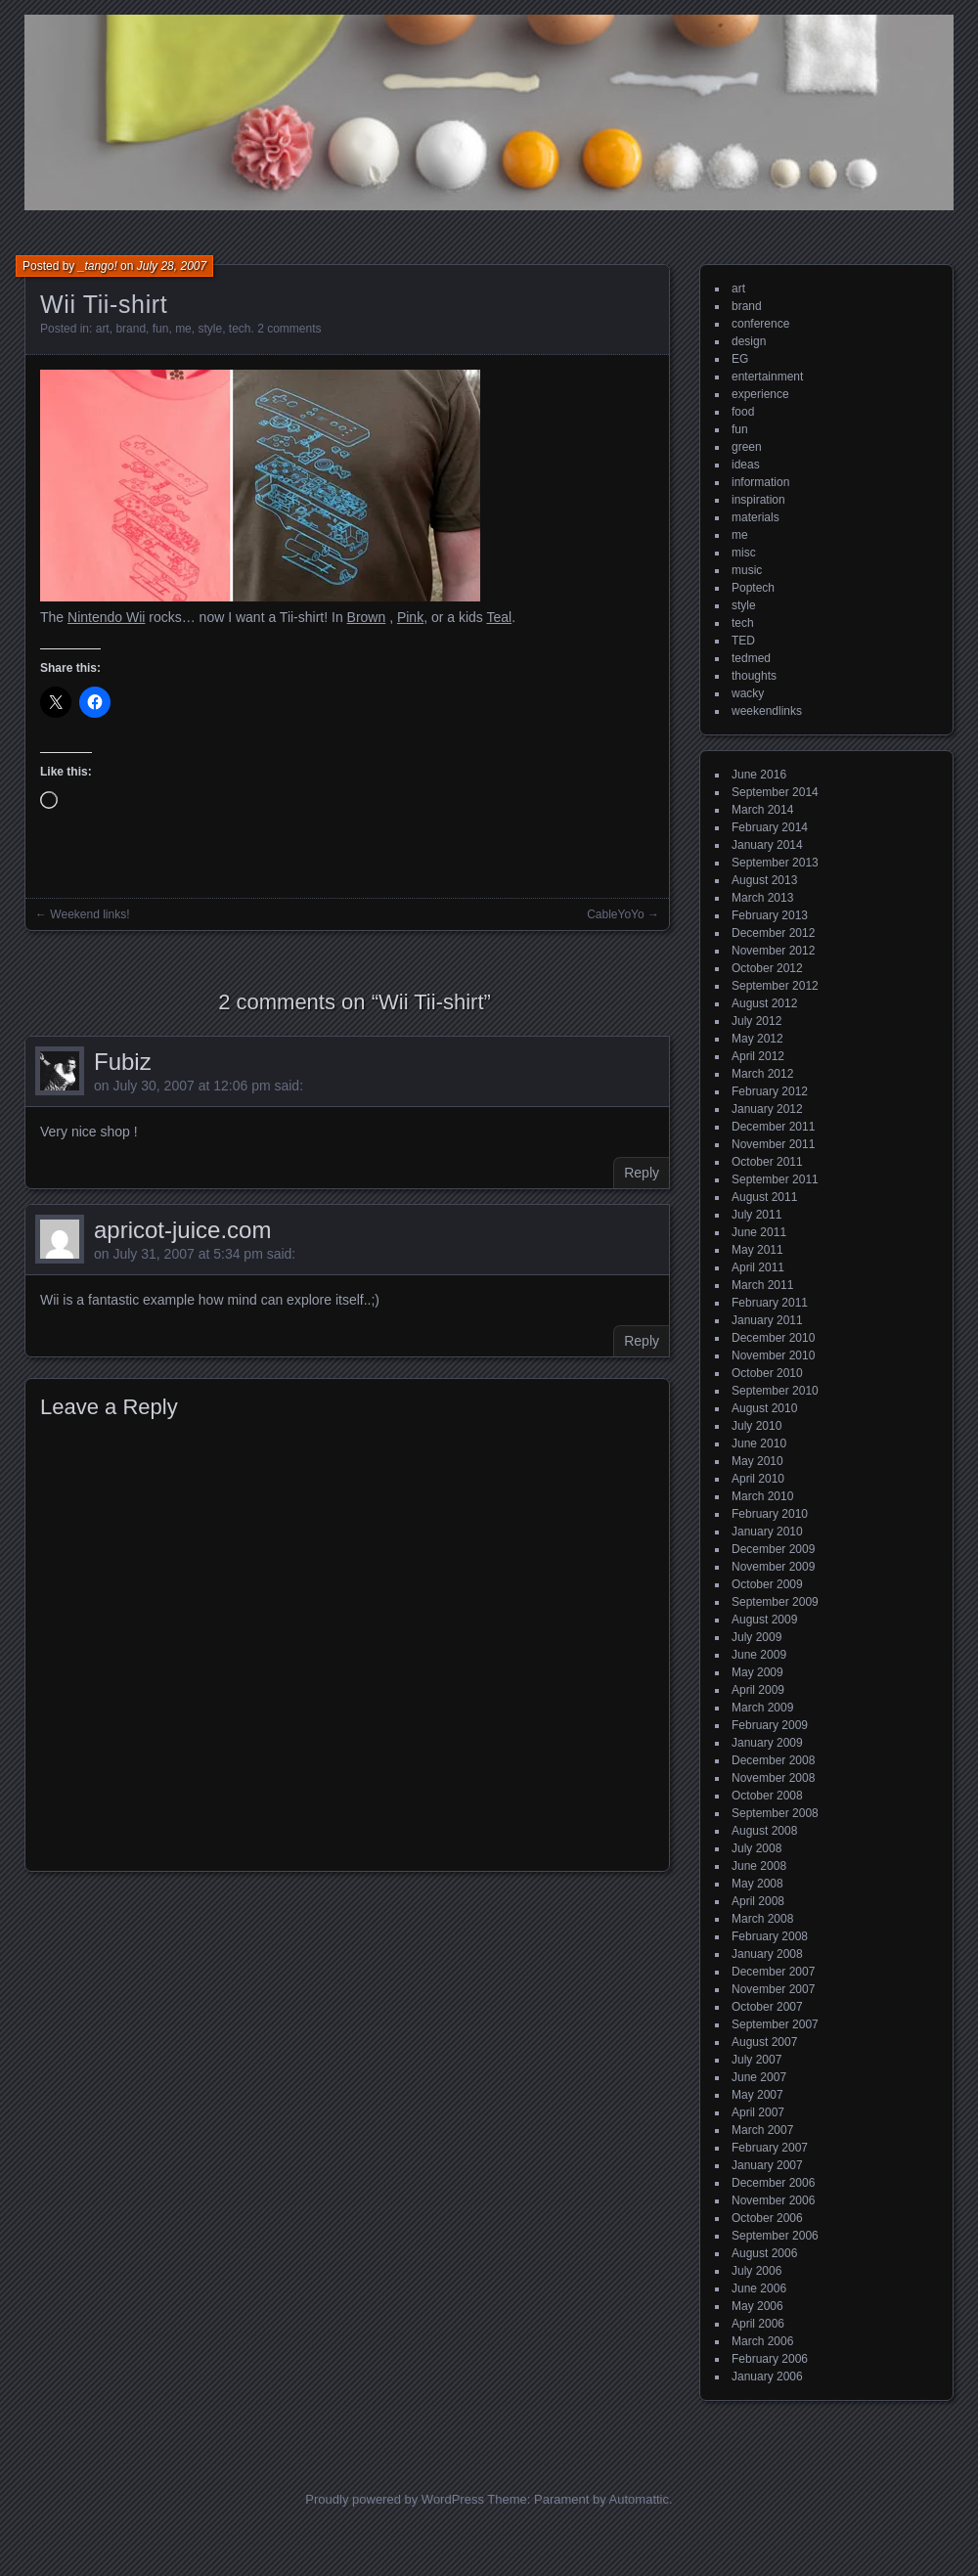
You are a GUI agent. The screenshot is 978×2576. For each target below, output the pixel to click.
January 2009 (767, 1743)
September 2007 (775, 2024)
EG (740, 359)
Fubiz (123, 1061)
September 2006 (775, 2236)
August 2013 (764, 880)
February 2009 (770, 1725)
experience (760, 394)
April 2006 (758, 2324)
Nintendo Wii (106, 617)
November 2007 (773, 1989)
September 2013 (775, 862)
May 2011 (757, 1250)
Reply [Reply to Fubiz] (641, 1172)
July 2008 (756, 1848)
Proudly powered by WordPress (394, 2499)
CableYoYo (616, 914)
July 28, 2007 (171, 266)
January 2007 (767, 2165)
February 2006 (770, 2359)
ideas (746, 464)
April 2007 (758, 2112)
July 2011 (756, 1214)
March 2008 (762, 1919)
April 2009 (758, 1690)
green (747, 447)
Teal (498, 617)
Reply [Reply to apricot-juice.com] (641, 1341)
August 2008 (764, 1831)
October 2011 (767, 1162)
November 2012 (773, 950)
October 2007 (767, 2007)
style (210, 328)
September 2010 (775, 1391)
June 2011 (759, 1232)
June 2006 (759, 2288)
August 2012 (764, 1003)
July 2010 (756, 1426)
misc (744, 552)
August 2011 (764, 1197)
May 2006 (757, 2306)
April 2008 (758, 1901)
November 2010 (773, 1355)
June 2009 (759, 1655)
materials (755, 517)
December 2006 (773, 2183)
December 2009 (773, 1549)
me (183, 328)
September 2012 (775, 986)
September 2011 (775, 1179)
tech (240, 328)
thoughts (754, 676)
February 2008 (770, 1936)
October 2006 (767, 2218)
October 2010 (767, 1373)
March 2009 (762, 1707)
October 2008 (767, 1795)
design (749, 341)
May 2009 (757, 1672)
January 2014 (767, 845)
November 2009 (773, 1567)
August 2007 (764, 2042)
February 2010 (770, 1514)
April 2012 (758, 1056)
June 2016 (759, 774)
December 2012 (773, 933)
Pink (410, 617)
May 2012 (757, 1038)
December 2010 (773, 1338)
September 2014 (775, 792)
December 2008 (773, 1760)
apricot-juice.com (182, 1230)
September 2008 (775, 1813)
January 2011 (767, 1320)
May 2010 (757, 1461)
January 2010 (767, 1531)
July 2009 (756, 1637)
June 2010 (759, 1443)
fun (161, 328)
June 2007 (759, 2077)
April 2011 (758, 1267)
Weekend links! (89, 914)
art (103, 328)
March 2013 (762, 898)
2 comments (289, 328)
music (747, 570)
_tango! (97, 266)
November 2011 (773, 1144)
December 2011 (773, 1126)
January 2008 (767, 1954)
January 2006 (767, 2376)
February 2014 (770, 827)
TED (743, 640)
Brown (366, 617)
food (743, 412)
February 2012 (770, 1091)
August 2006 (764, 2253)
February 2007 (770, 2147)
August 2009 (764, 1619)
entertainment (767, 376)
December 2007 (773, 1971)
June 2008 (759, 1866)
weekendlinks (767, 711)
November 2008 (773, 1778)
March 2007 (762, 2130)
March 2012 (762, 1074)
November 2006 (773, 2200)
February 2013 (770, 915)
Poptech (753, 588)
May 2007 (757, 2095)
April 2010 (758, 1479)
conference (760, 324)
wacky (748, 693)
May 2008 (757, 1883)
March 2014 (762, 810)
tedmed (751, 658)
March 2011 (762, 1285)
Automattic (639, 2499)
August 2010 (764, 1408)
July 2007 (756, 2059)
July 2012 (756, 1021)
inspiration (758, 500)
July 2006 (756, 2271)
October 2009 (767, 1584)
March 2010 (762, 1496)
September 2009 (775, 1602)
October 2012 (767, 968)
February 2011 (770, 1303)
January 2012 (767, 1109)
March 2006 (762, 2341)
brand (130, 328)
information (760, 482)
